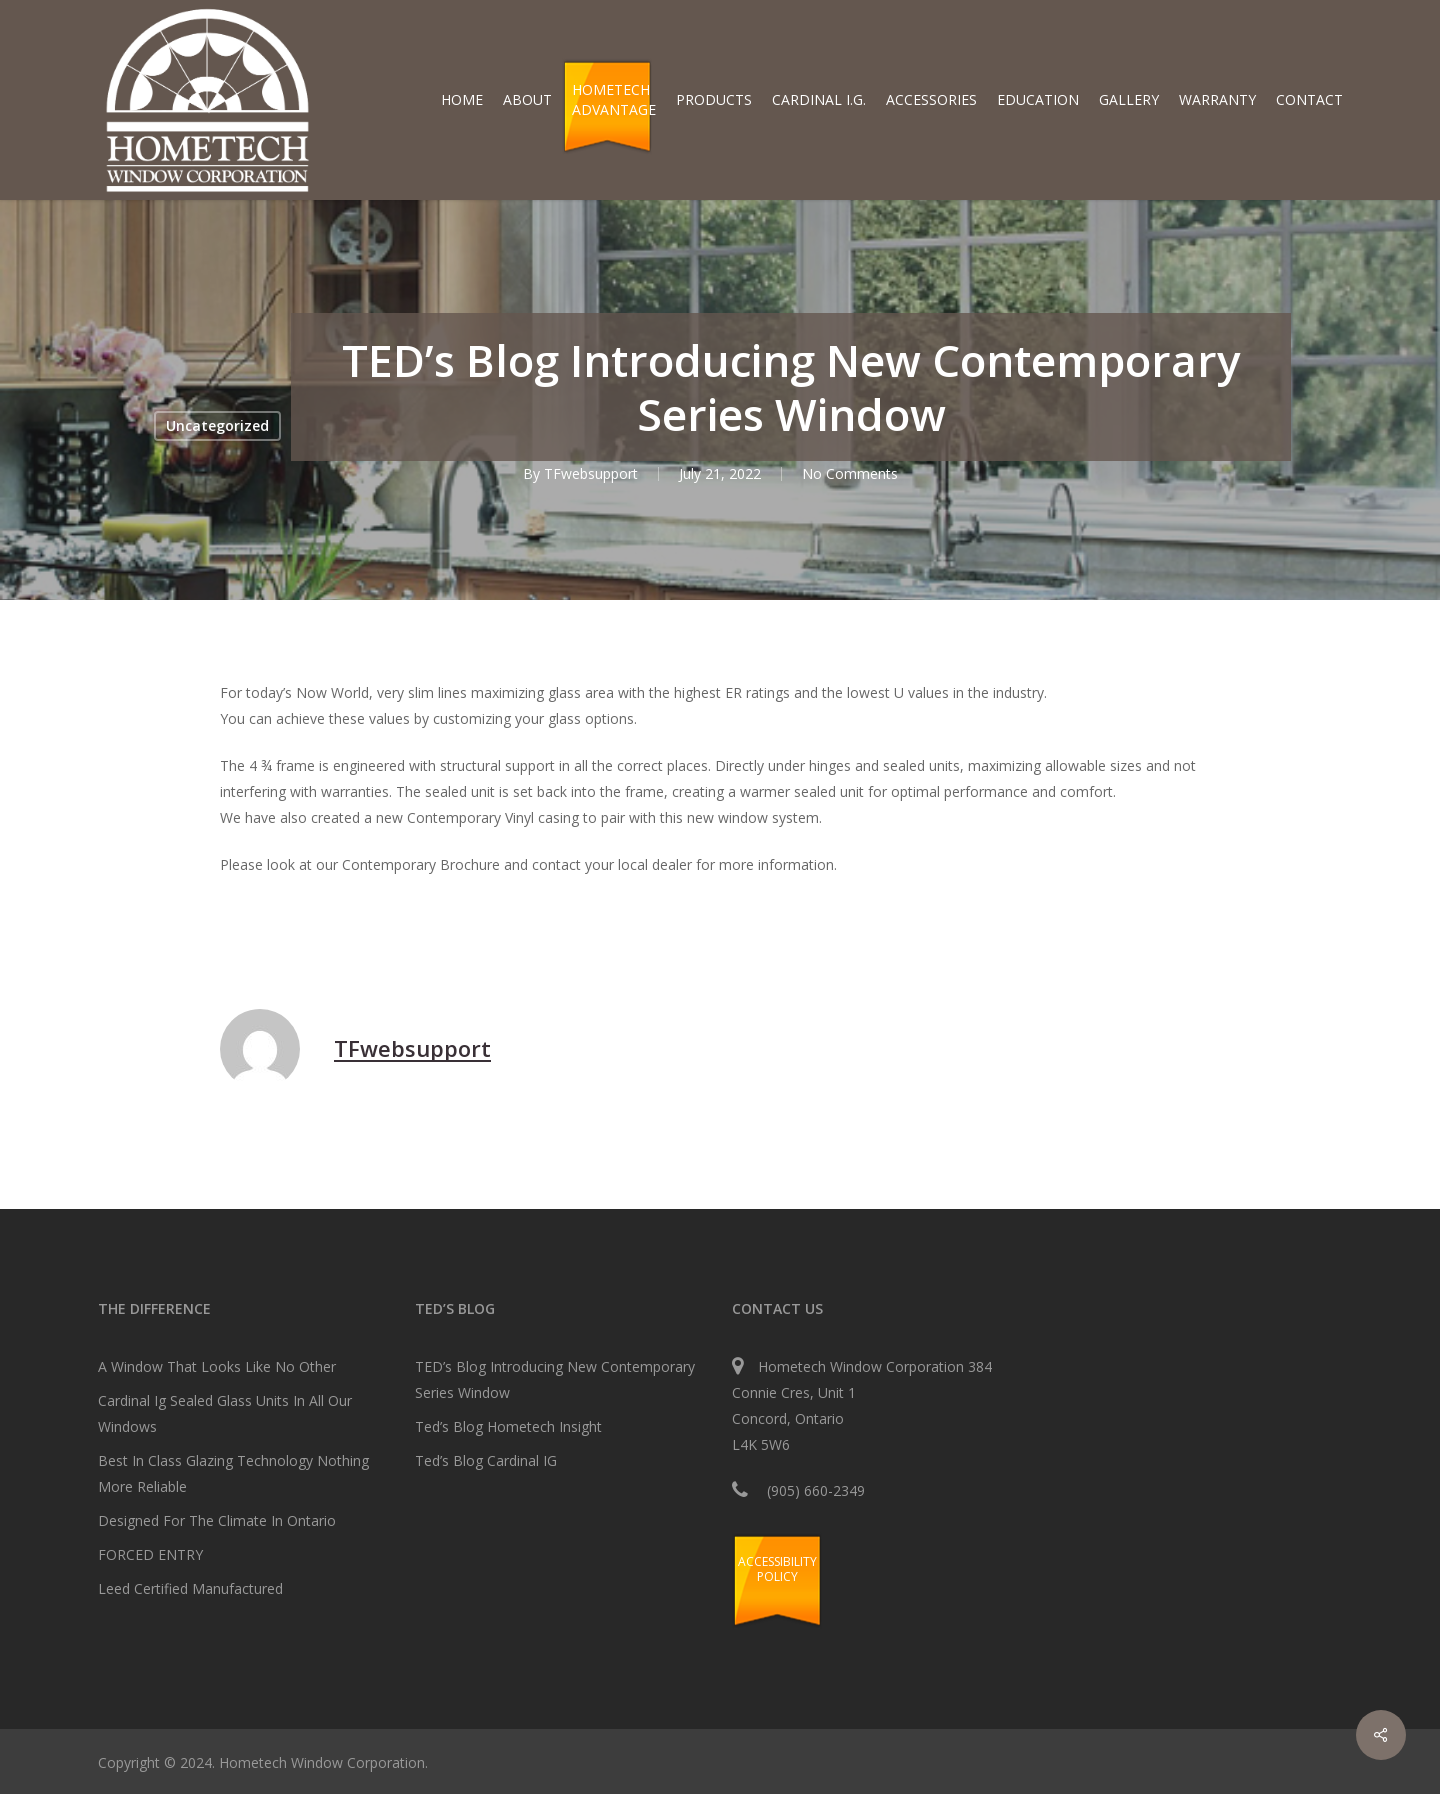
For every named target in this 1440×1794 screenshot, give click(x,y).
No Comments (850, 473)
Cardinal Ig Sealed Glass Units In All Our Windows (225, 1413)
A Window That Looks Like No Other (217, 1366)
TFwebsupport (591, 473)
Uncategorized (217, 425)
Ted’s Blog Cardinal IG (486, 1460)
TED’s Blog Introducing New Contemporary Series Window (555, 1379)
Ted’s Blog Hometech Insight (508, 1426)
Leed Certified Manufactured (190, 1588)
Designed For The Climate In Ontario (217, 1520)
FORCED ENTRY (150, 1554)
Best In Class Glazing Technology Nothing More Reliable (233, 1473)
